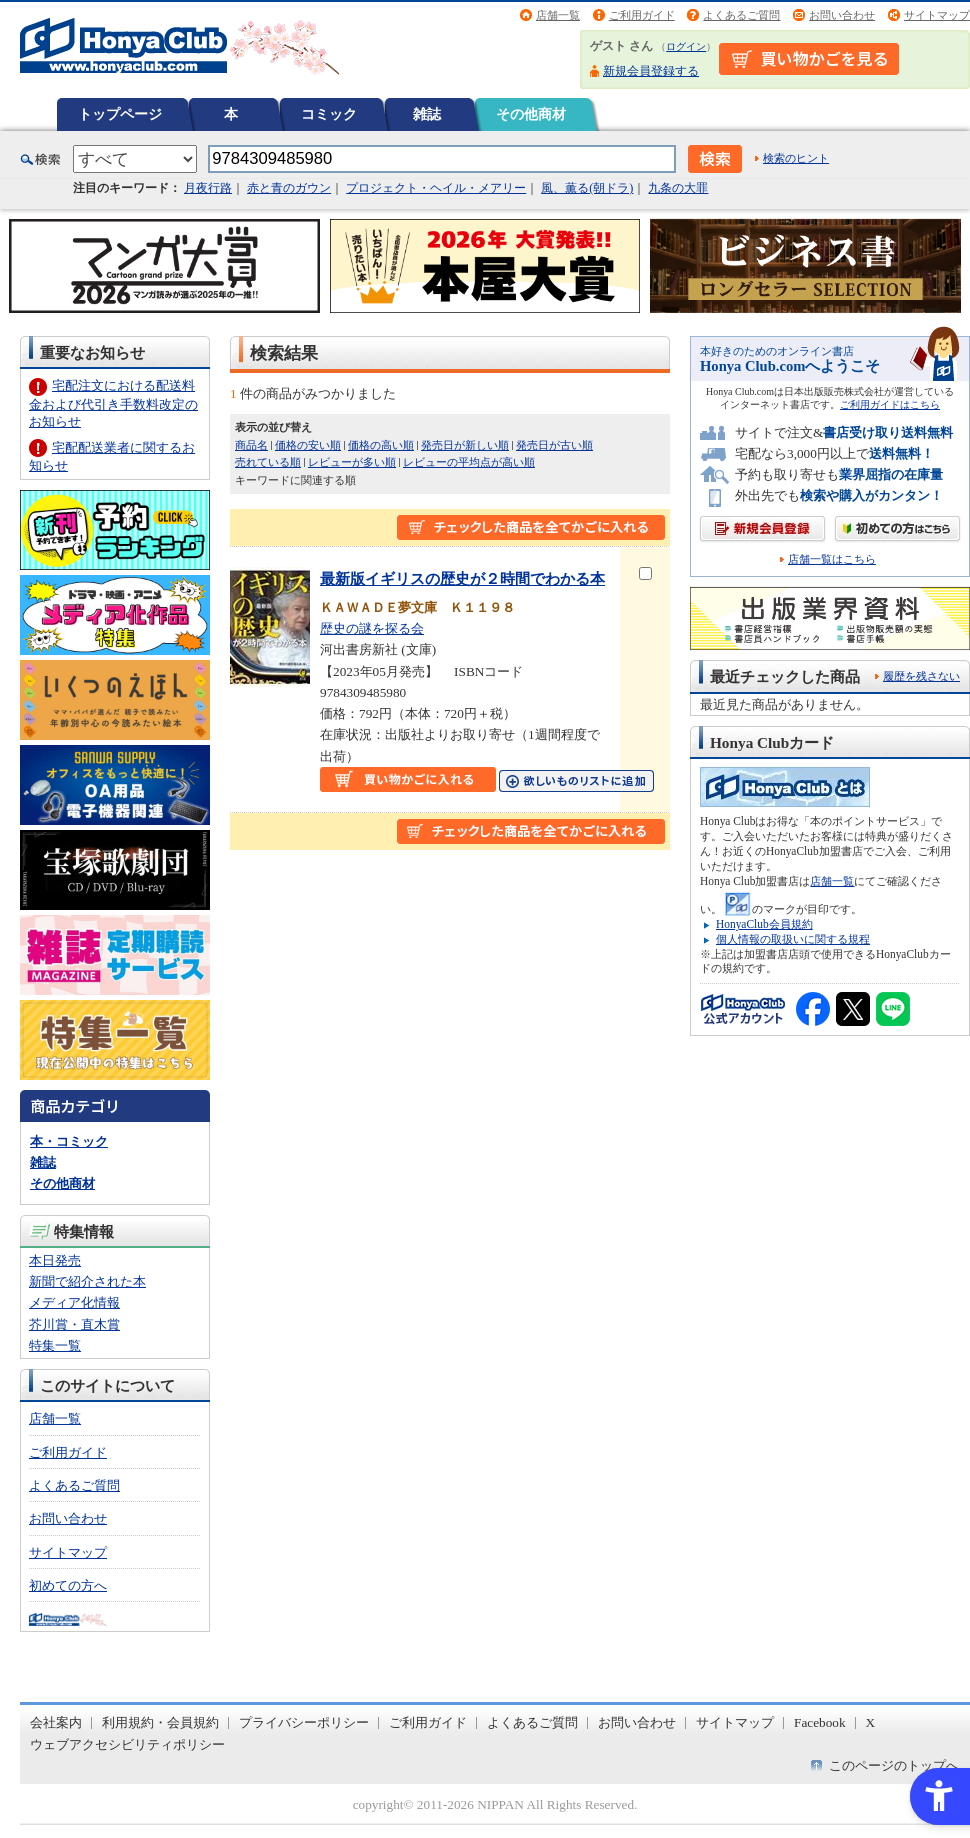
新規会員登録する (651, 71)
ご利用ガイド (642, 15)
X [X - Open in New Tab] (871, 1722)
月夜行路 (208, 188)
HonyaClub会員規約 (764, 924)
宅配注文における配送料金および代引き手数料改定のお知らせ (113, 403)
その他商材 (531, 114)
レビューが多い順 (352, 462)
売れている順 (268, 462)
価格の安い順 (308, 445)
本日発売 (55, 1260)
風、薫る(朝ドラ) (587, 188)
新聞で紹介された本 (87, 1281)
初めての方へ (68, 1585)
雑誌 (427, 114)
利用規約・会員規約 (160, 1722)
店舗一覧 (558, 15)
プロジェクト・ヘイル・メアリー (436, 188)
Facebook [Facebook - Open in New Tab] (820, 1722)
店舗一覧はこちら (832, 559)
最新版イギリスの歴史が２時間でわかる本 (462, 578)
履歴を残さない (921, 676)
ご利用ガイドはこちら (890, 404)
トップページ (120, 114)
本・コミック (69, 1141)
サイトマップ (937, 15)
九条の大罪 (678, 188)
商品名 (251, 445)
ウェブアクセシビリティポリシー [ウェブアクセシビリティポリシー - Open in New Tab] (127, 1744)
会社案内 (56, 1722)
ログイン (686, 46)
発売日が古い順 (554, 445)
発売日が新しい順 (465, 445)
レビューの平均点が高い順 (469, 462)
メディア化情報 (74, 1302)
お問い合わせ (842, 15)
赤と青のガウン (289, 188)
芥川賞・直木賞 (74, 1324)
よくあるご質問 (741, 15)
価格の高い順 (381, 445)
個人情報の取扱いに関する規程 (793, 939)
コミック (329, 114)
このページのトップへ (894, 1765)
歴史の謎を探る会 (372, 628)
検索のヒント (796, 158)
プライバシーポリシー (304, 1722)
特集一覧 (55, 1345)
